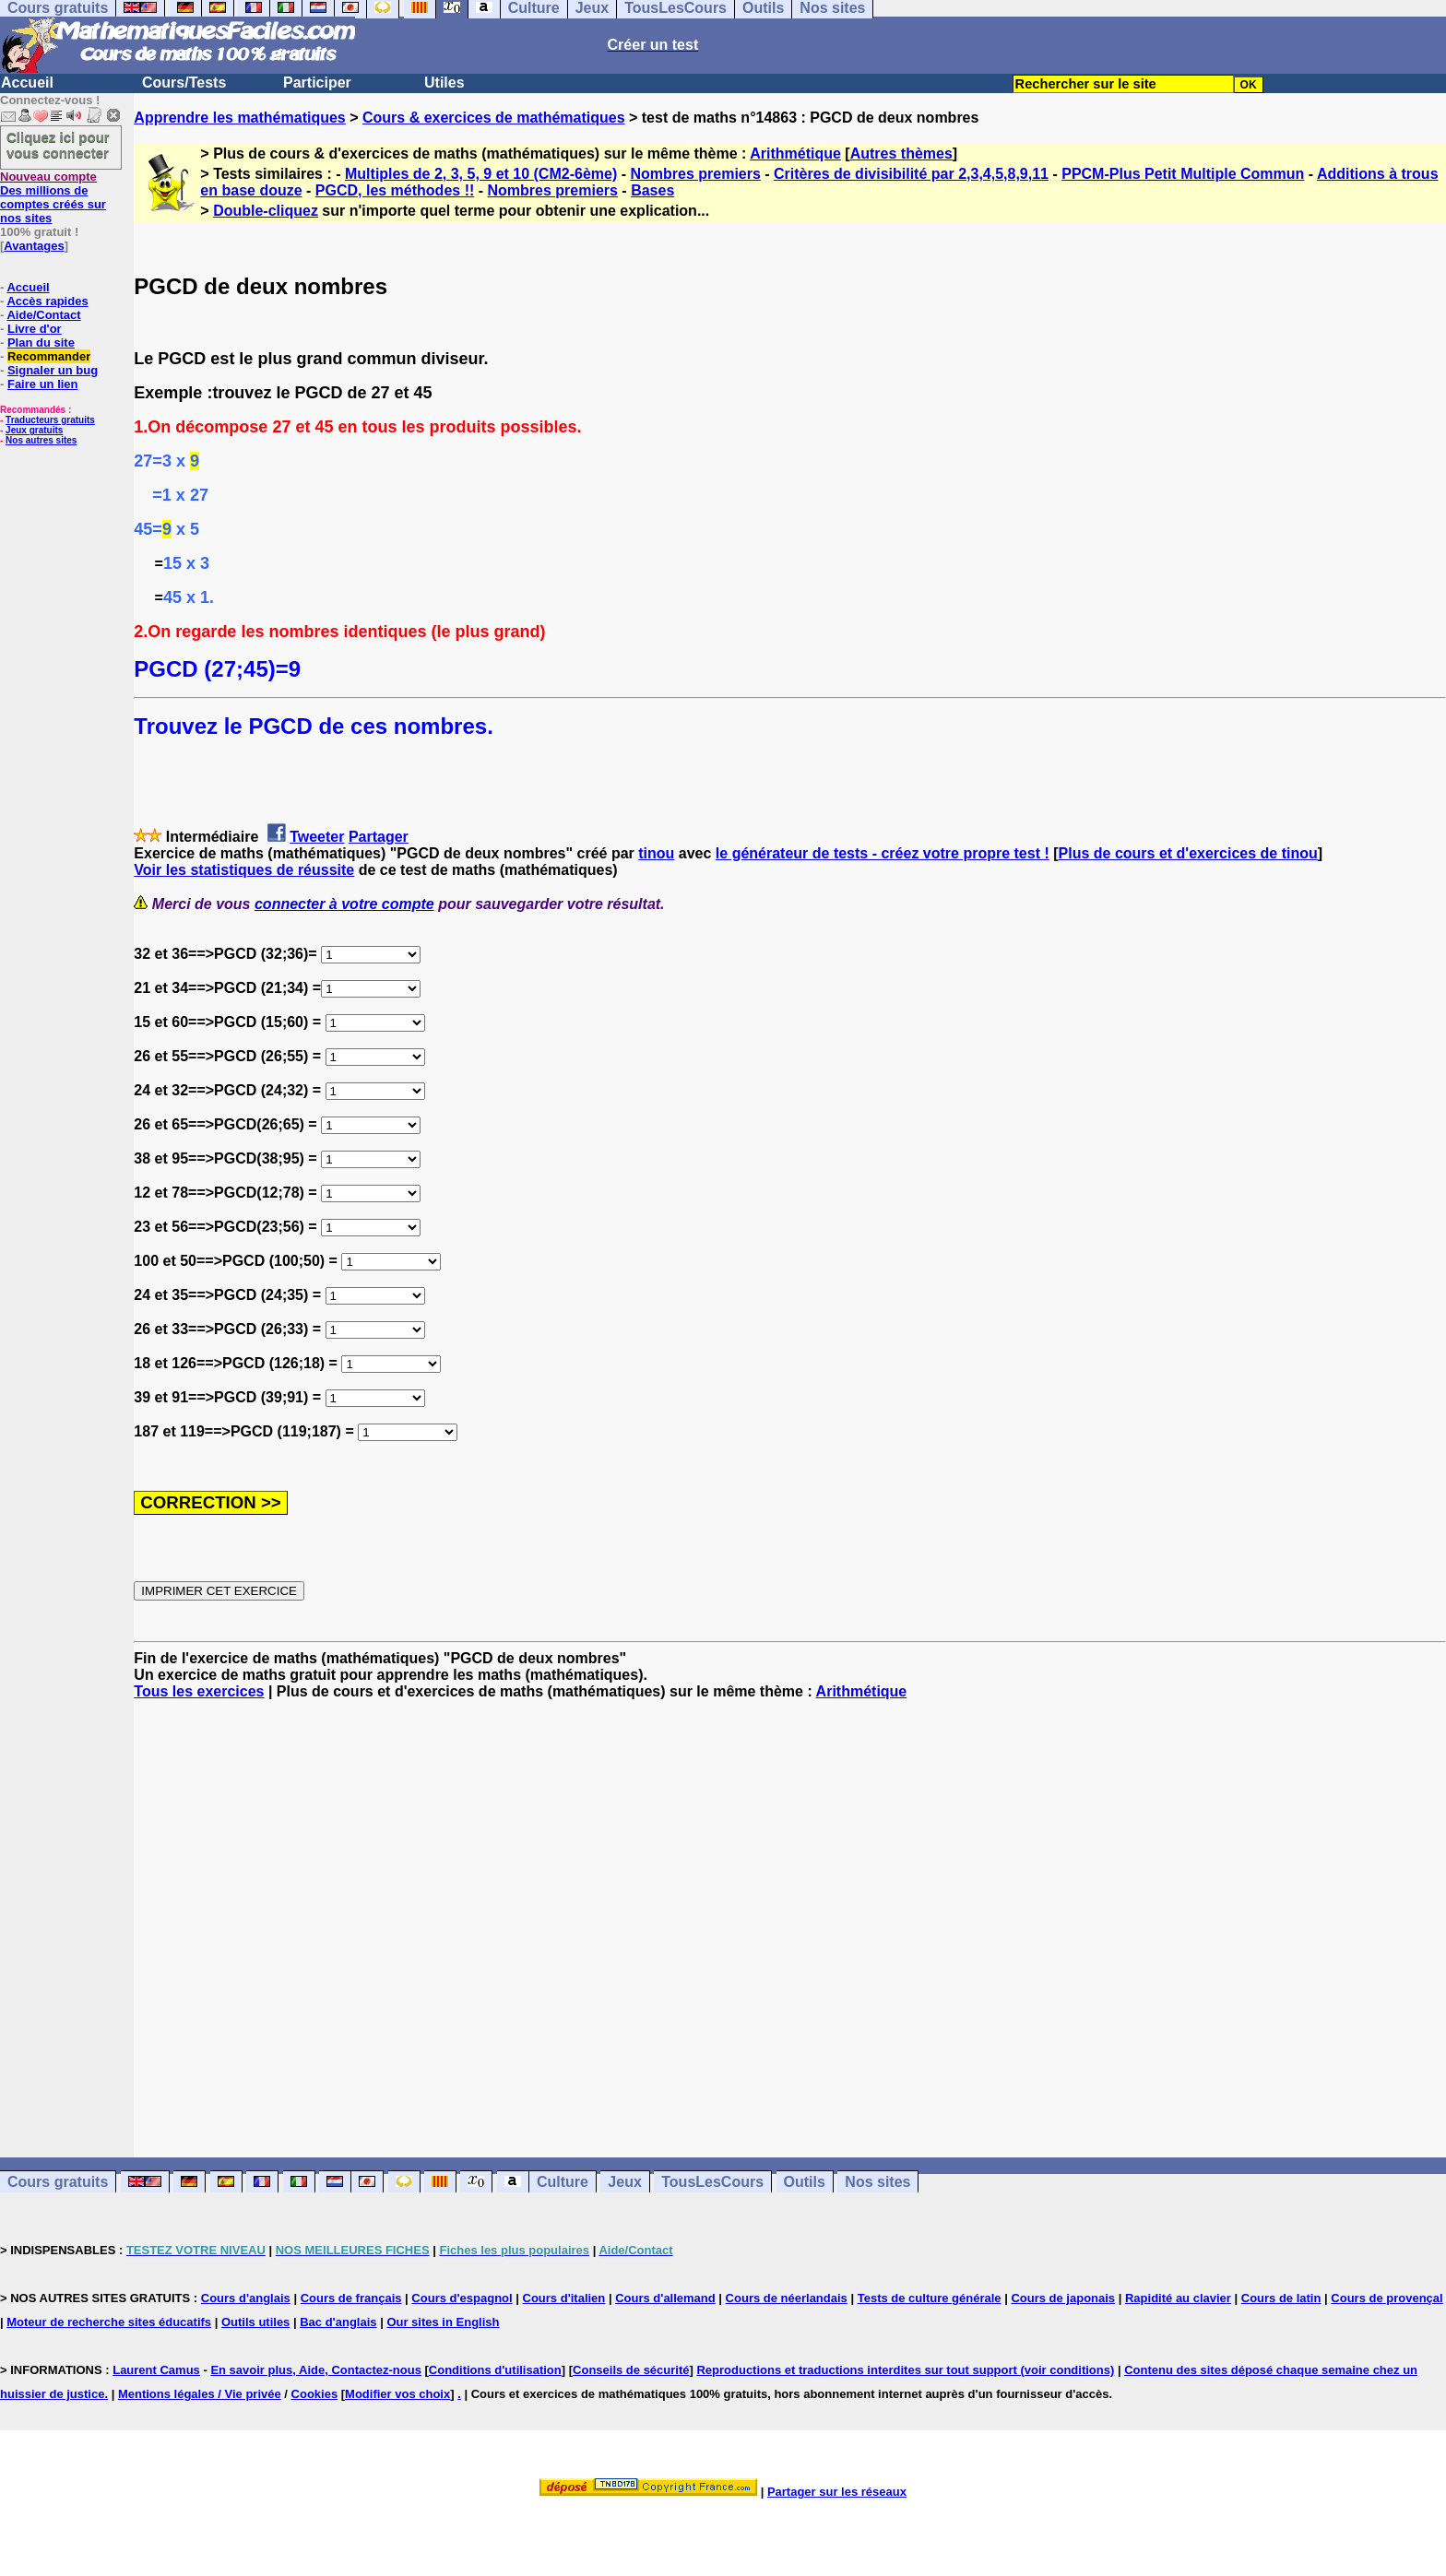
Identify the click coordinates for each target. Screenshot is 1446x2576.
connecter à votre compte (344, 904)
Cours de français (351, 2298)
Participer (317, 82)
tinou (656, 853)
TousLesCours (712, 2182)
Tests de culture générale (930, 2298)
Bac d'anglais (338, 2322)
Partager (379, 837)
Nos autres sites (41, 440)
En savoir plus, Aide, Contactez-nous (315, 2370)
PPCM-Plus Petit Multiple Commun (1182, 174)
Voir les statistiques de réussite (244, 870)
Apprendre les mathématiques (239, 117)
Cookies (314, 2394)
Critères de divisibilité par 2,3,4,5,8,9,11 (911, 174)
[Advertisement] (790, 1912)
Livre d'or (34, 329)
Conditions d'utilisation (495, 2370)
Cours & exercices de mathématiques (493, 117)
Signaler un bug (52, 370)
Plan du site (41, 342)
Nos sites (877, 2182)
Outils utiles (255, 2322)
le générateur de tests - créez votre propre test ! (882, 853)
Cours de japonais (1063, 2298)
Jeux (624, 2182)
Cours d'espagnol (461, 2298)
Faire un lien (42, 384)
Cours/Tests (184, 82)
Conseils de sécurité (631, 2370)
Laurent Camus (156, 2370)
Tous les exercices (199, 1691)
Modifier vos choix (397, 2394)
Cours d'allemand (665, 2298)
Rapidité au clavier (1178, 2298)
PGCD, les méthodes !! (394, 190)
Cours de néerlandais (786, 2298)
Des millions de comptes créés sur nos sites (53, 197)
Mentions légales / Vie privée (199, 2394)
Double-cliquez (265, 211)
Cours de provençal (1386, 2298)
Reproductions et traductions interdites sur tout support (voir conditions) (905, 2370)
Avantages (34, 246)
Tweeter (317, 837)
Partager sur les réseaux (837, 2492)
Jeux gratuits (34, 430)
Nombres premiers (695, 174)
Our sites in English (442, 2322)
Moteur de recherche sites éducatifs (108, 2322)
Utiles (444, 82)
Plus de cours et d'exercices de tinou (1188, 853)
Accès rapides (47, 301)
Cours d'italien (564, 2298)
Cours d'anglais (245, 2298)
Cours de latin (1281, 2298)
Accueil (27, 82)
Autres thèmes (901, 153)
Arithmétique (795, 153)
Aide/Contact (43, 315)
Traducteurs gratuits (50, 420)
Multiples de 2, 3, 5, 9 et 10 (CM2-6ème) (481, 174)
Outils (804, 2182)
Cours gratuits (57, 2182)
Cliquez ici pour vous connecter (58, 144)
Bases (652, 190)
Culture (562, 2182)
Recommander (48, 356)
